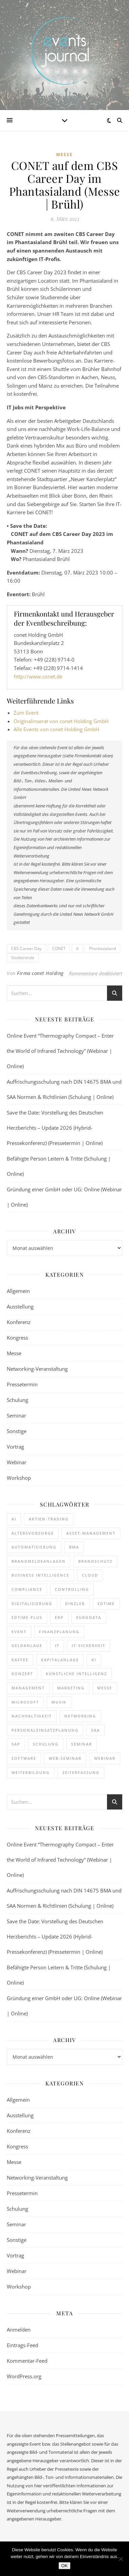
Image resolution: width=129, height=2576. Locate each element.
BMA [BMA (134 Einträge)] (74, 1547)
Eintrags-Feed (22, 2345)
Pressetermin (22, 1384)
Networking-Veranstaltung (37, 1368)
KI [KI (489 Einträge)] (93, 1659)
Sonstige (16, 1431)
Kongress (17, 1337)
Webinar (16, 1462)
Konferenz (18, 1322)
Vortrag (15, 1446)
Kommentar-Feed (27, 2360)
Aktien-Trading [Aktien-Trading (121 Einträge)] (49, 1518)
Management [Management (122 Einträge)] (28, 1687)
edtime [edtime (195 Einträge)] (106, 1603)
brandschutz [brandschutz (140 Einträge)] (95, 1561)
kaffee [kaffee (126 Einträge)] (20, 1659)
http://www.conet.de (38, 676)
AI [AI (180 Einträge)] (14, 1518)
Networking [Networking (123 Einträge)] (80, 1715)
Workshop (19, 1477)
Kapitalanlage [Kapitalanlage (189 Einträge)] (60, 1659)
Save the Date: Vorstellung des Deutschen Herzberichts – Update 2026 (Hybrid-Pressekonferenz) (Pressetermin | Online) (55, 1127)
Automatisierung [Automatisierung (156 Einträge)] (34, 1547)
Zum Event (26, 712)
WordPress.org (24, 2376)
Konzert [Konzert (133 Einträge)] (22, 1673)
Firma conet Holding (40, 973)
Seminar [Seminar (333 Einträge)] (81, 1744)
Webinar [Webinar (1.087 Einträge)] (104, 1758)
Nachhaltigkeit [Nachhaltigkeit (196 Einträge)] (32, 1715)
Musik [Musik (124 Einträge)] (58, 1702)
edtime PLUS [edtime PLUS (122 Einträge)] (27, 1617)
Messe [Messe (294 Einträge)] (104, 1687)
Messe (64, 154)
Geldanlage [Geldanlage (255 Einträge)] (27, 1645)
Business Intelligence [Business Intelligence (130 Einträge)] (40, 1575)
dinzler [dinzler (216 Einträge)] (75, 1603)
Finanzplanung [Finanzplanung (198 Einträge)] (59, 1631)
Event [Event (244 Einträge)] (19, 1631)
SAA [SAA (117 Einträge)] (95, 1730)
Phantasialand (102, 948)
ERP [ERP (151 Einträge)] (59, 1617)
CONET (59, 948)
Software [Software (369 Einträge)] (24, 1758)
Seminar (16, 1415)
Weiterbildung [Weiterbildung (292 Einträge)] (31, 1772)
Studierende (22, 957)
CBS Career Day (26, 948)
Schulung (17, 1400)
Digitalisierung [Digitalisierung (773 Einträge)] (32, 1603)
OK (64, 2565)
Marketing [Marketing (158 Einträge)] (71, 1687)
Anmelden (18, 2329)
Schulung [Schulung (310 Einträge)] (46, 1744)
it (77, 948)
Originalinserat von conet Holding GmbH (61, 721)
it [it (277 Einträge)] (57, 1645)
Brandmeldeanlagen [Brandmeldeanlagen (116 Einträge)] (39, 1561)
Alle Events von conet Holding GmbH (56, 729)
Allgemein (18, 1290)
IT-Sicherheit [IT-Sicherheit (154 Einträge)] (88, 1645)
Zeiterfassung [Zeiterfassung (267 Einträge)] (81, 1772)
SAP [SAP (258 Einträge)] (16, 1744)
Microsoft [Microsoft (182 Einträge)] (25, 1702)
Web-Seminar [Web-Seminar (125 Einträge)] (65, 1758)
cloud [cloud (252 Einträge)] (90, 1575)
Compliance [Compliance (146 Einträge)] (27, 1589)
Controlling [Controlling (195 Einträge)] (72, 1589)
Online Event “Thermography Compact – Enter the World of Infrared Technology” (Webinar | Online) (60, 1050)
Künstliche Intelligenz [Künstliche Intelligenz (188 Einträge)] (76, 1673)
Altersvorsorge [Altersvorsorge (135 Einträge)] (33, 1533)
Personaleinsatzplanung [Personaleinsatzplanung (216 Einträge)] (45, 1730)
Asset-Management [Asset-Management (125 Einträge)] (90, 1533)
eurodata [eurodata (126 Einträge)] (88, 1617)
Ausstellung (20, 1306)
